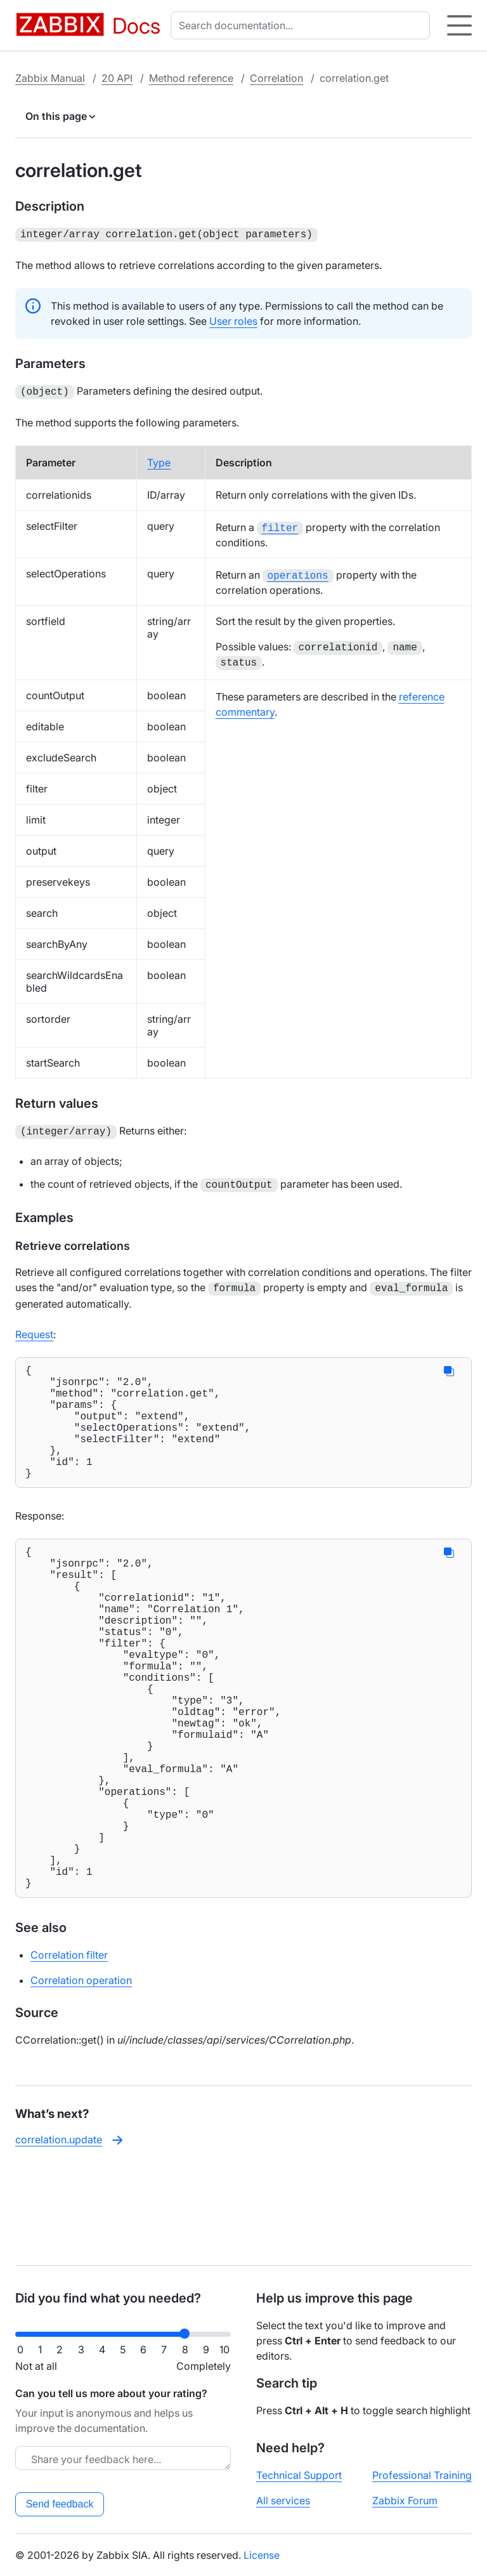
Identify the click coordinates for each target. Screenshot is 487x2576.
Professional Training (422, 2475)
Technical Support (299, 2475)
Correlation (276, 78)
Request (34, 1326)
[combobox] (303, 25)
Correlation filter (69, 2048)
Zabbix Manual (50, 78)
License (262, 2555)
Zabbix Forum (405, 2500)
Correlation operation (81, 2074)
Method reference (191, 78)
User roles (233, 319)
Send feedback (60, 2504)
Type (159, 460)
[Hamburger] (459, 25)
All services (283, 2500)
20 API (117, 78)
